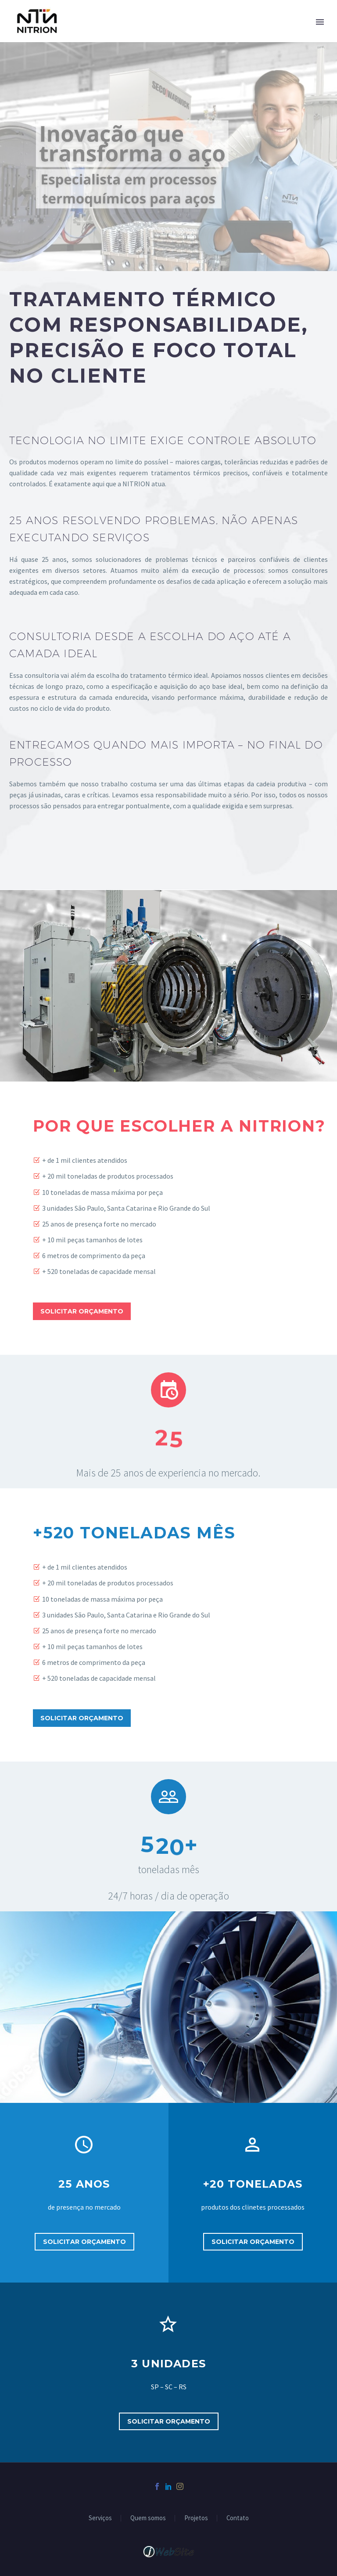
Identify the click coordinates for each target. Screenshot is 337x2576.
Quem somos (148, 2518)
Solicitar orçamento (81, 1311)
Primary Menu (320, 22)
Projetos (196, 2518)
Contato (237, 2518)
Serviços (100, 2518)
